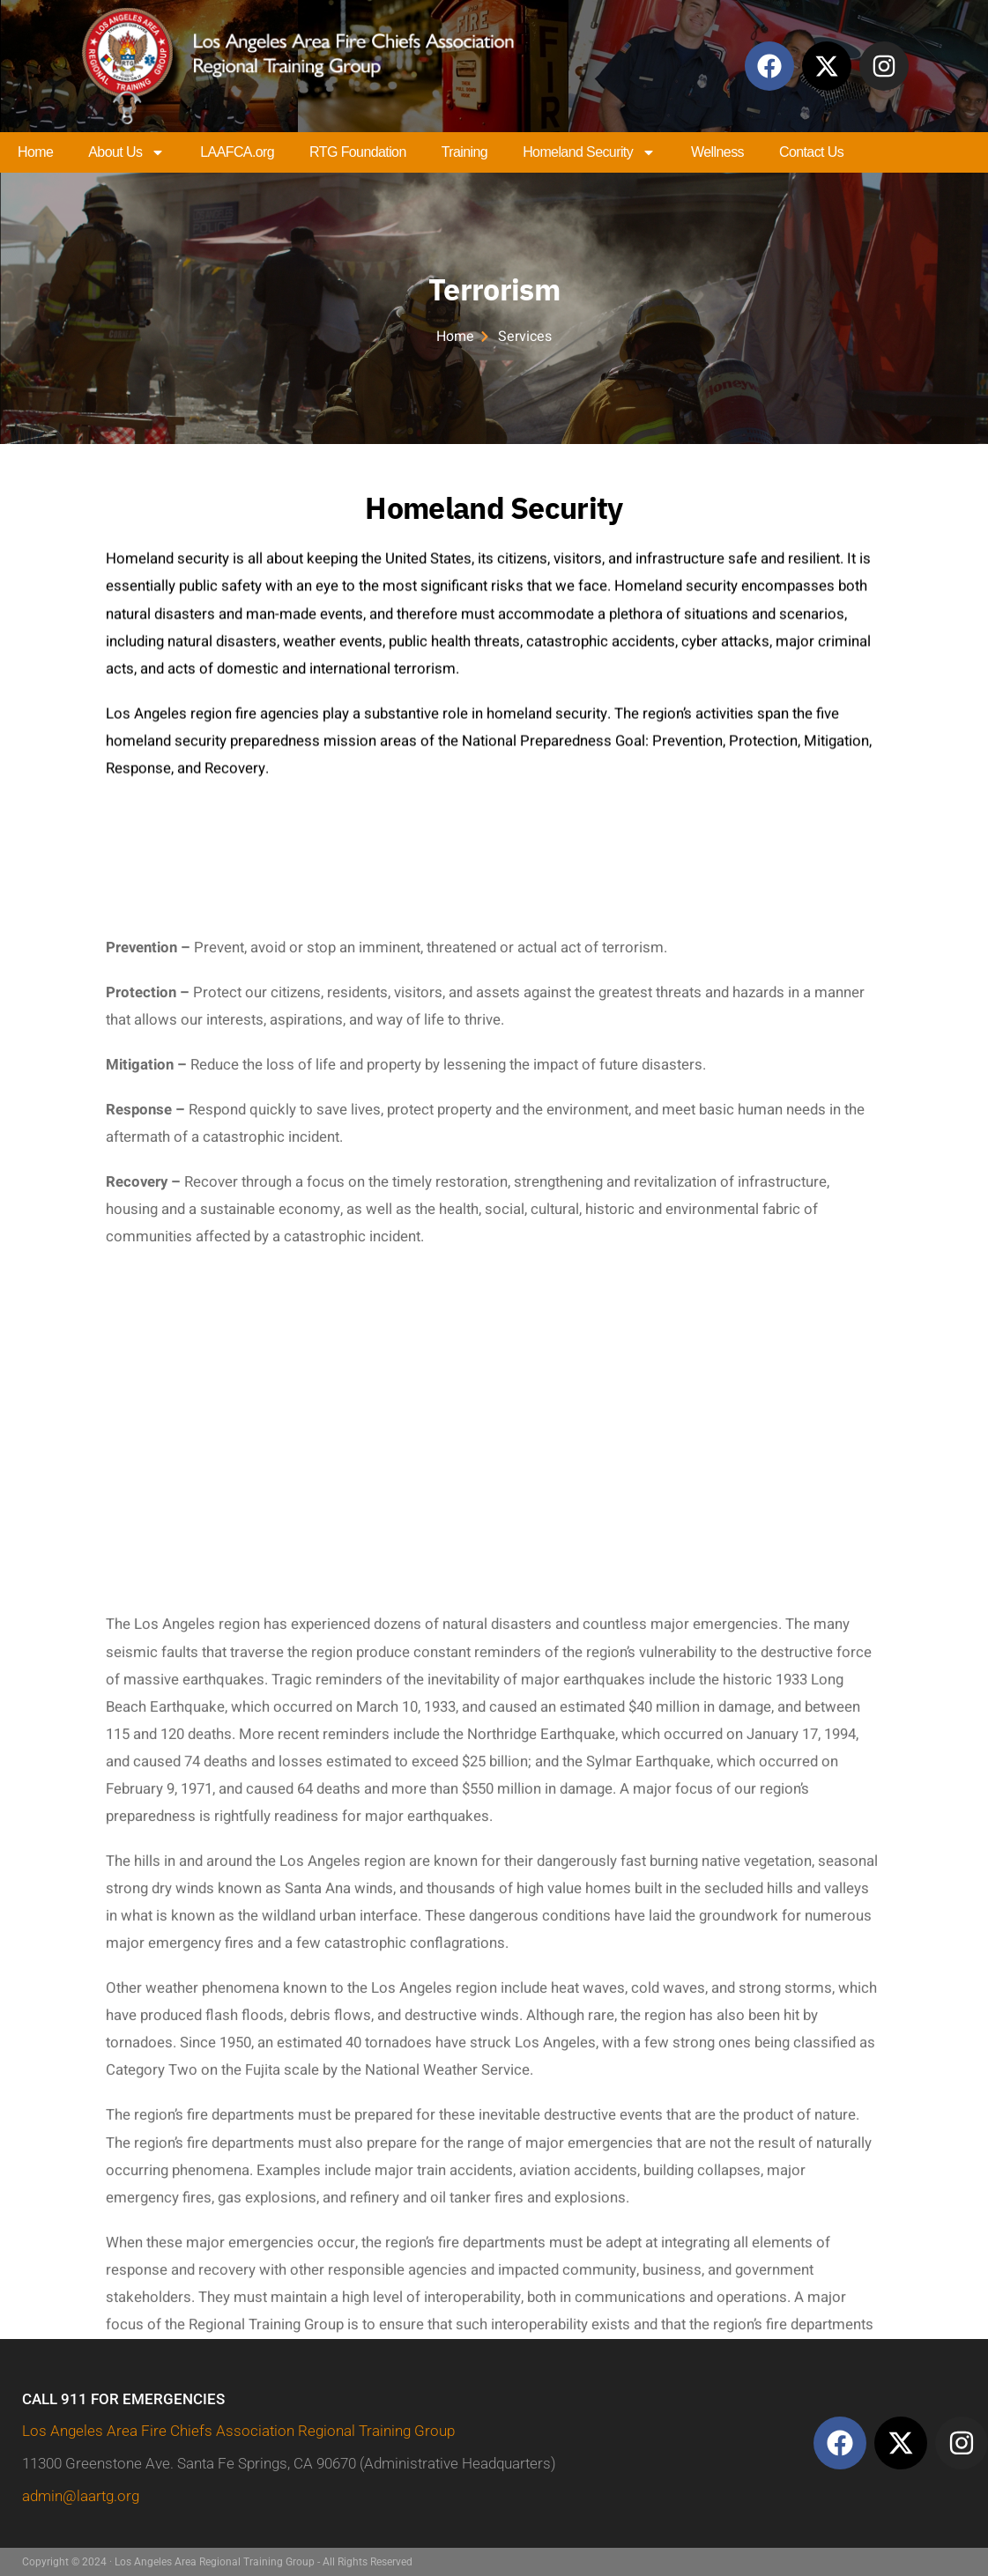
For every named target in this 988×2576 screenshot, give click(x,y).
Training (464, 151)
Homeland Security (589, 152)
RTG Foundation (357, 151)
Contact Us (811, 151)
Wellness (717, 151)
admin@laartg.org (80, 2496)
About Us (126, 152)
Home (35, 151)
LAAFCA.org (237, 151)
